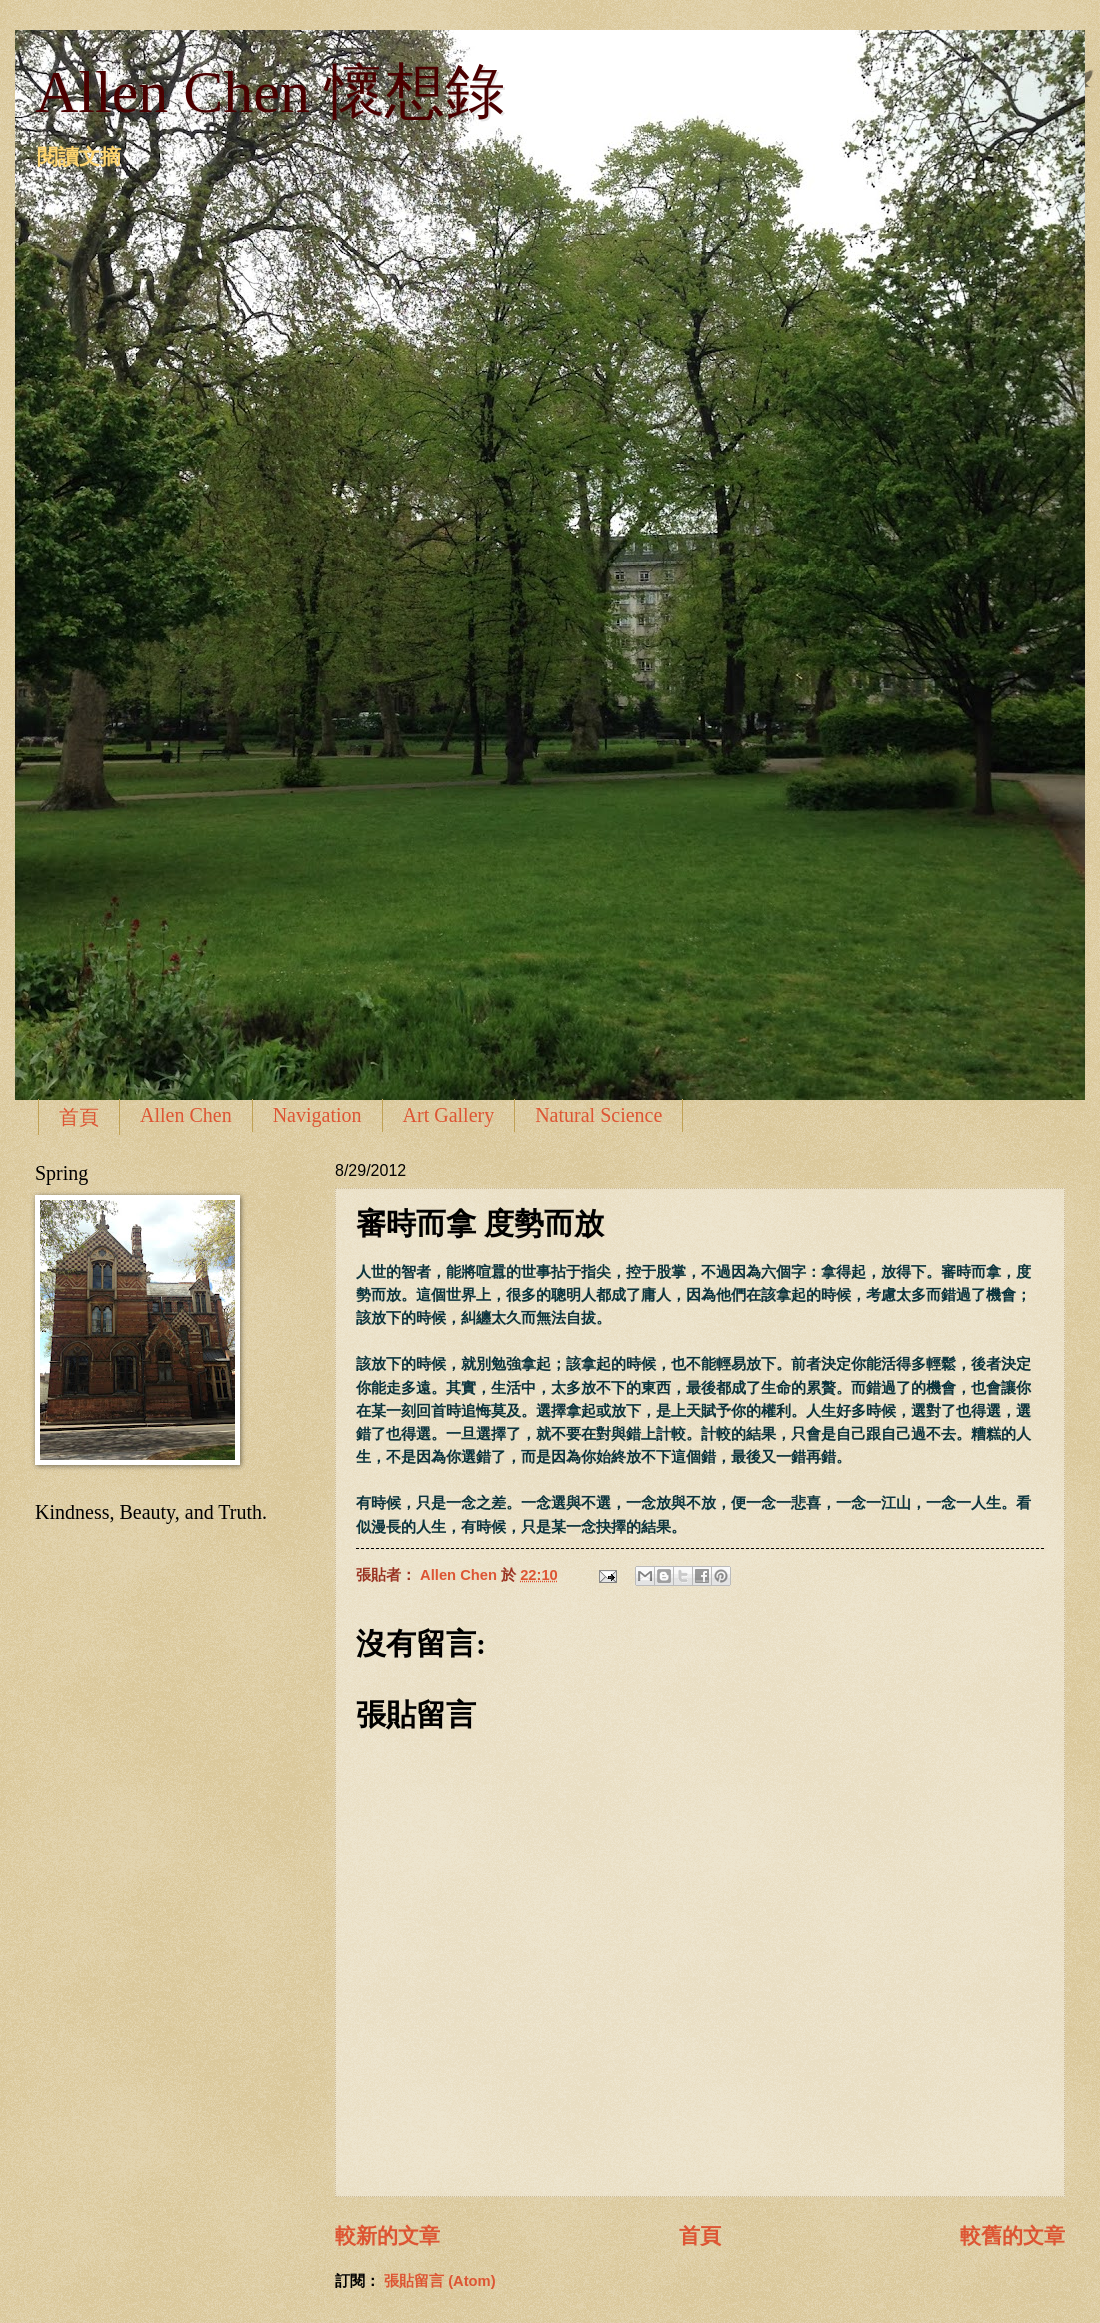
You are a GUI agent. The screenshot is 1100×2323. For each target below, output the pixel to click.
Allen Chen (186, 1115)
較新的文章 (387, 2235)
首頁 (79, 1117)
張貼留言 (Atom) (440, 2281)
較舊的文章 (1012, 2235)
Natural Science (598, 1115)
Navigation (317, 1115)
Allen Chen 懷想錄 (270, 92)
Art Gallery (449, 1115)
